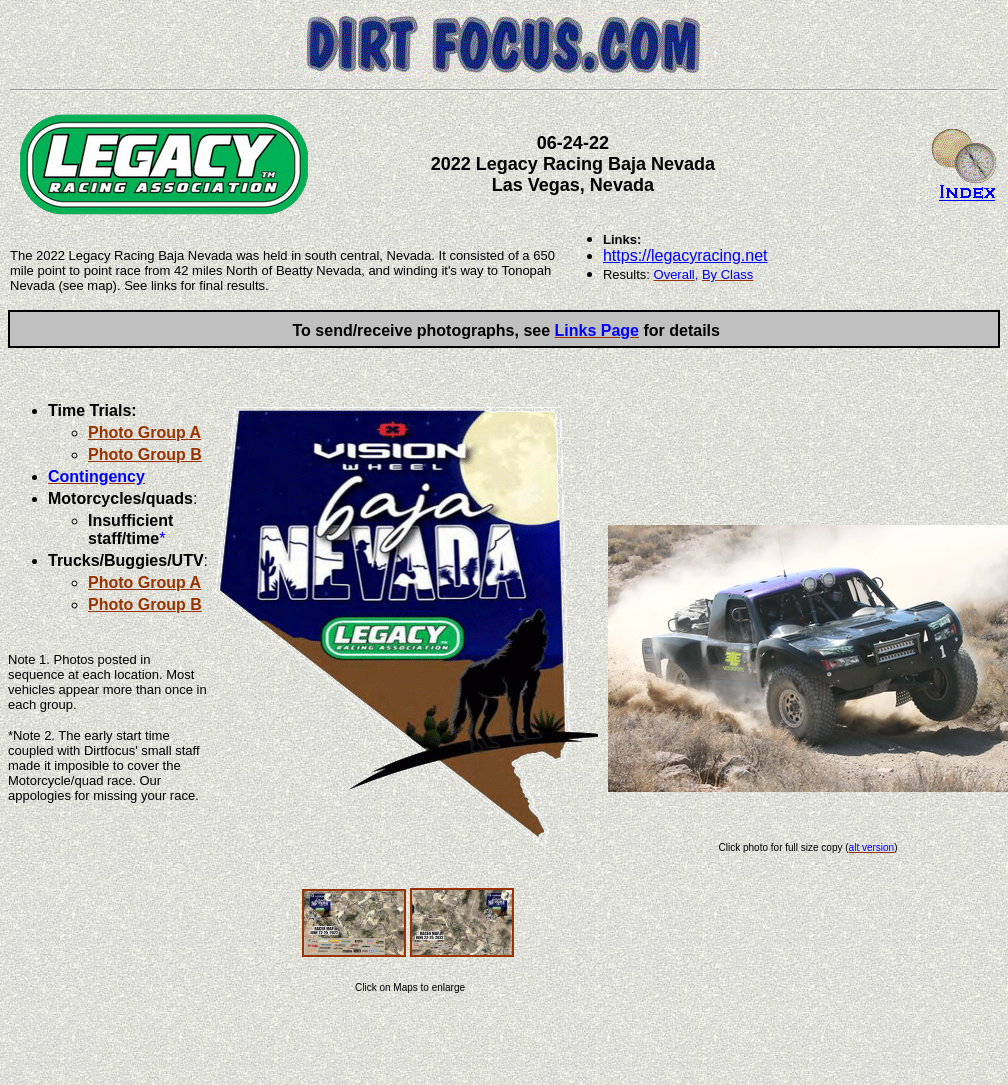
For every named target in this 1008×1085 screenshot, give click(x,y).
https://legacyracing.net (685, 255)
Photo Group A (144, 432)
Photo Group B (145, 454)
